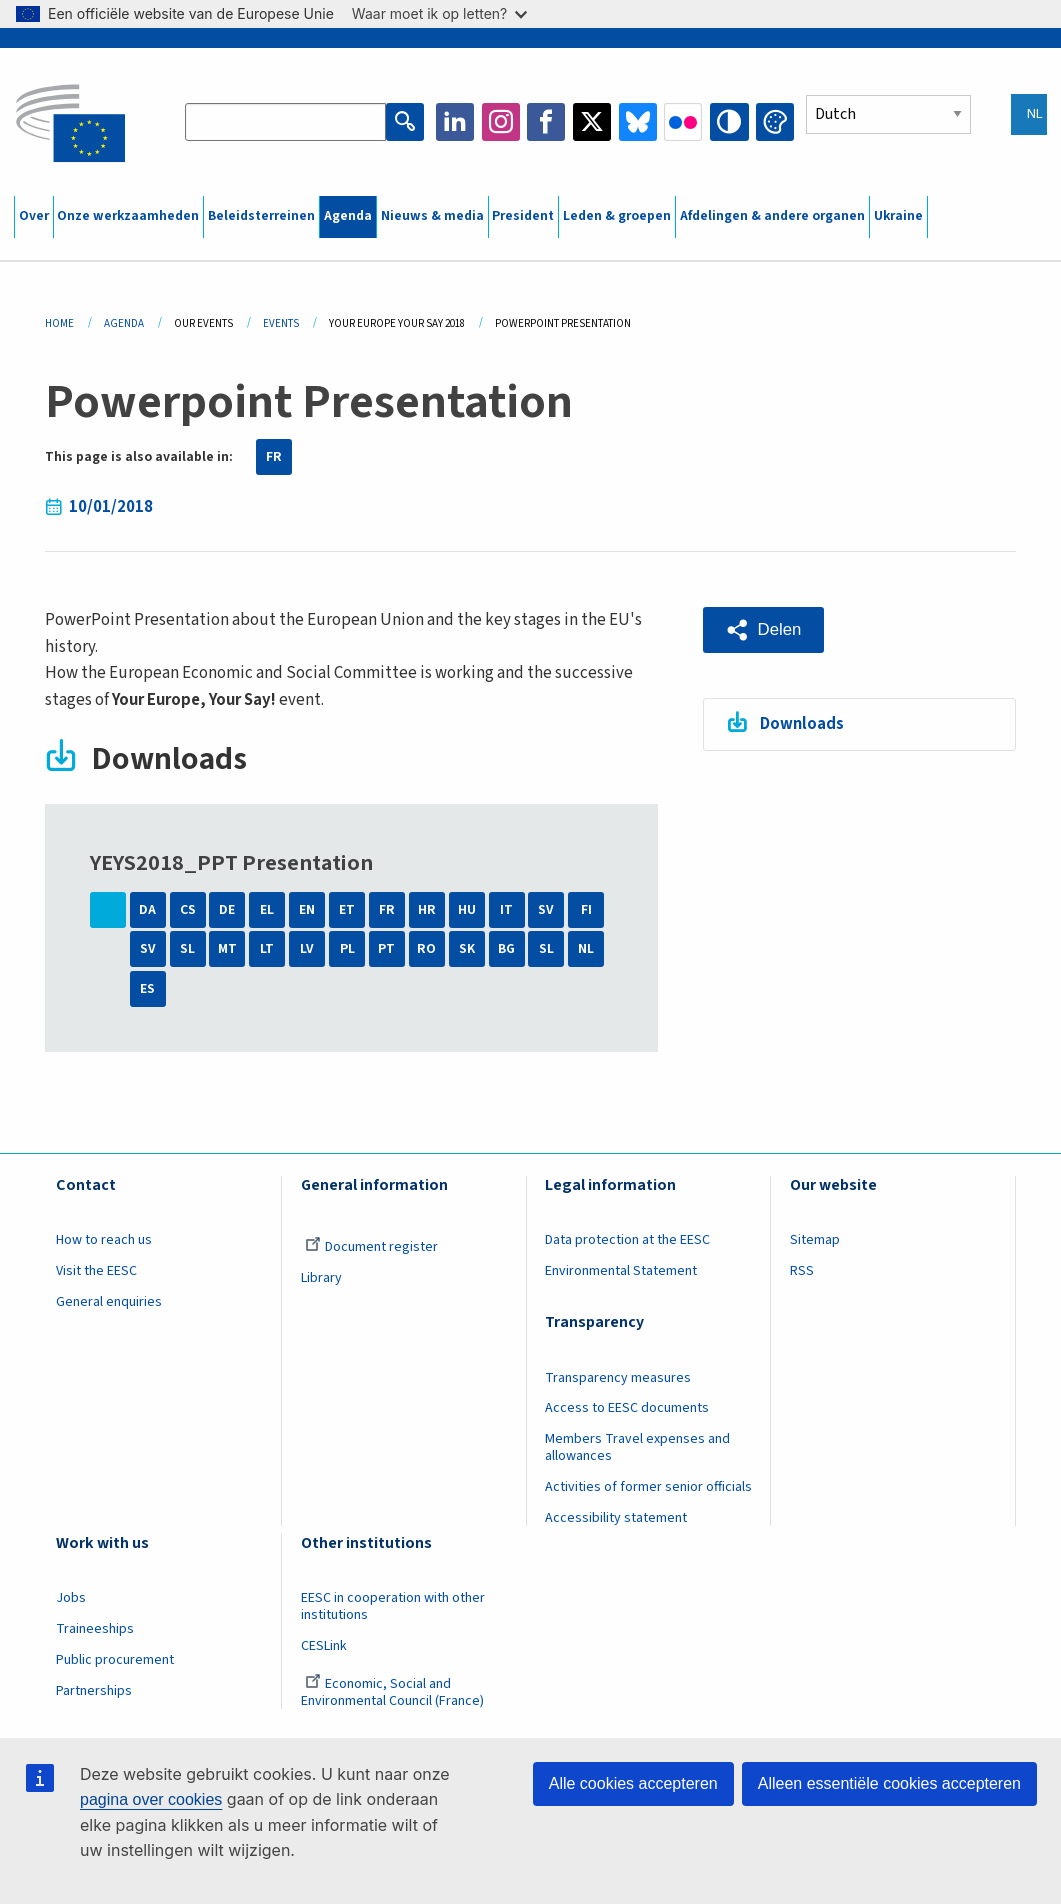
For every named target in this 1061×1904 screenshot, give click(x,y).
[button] (763, 630)
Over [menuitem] (34, 216)
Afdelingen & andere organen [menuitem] (772, 216)
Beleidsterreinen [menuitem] (261, 216)
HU (467, 910)
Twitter (592, 122)
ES (147, 989)
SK (467, 949)
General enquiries (109, 1302)
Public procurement (115, 1660)
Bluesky (638, 122)
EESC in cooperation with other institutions (393, 1606)
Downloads (803, 723)
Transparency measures (618, 1378)
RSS (802, 1271)
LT (267, 949)
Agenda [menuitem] (348, 216)
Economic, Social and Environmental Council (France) (394, 1692)
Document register (371, 1247)
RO (426, 949)
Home (59, 323)
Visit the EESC (96, 1271)
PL (347, 949)
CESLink (324, 1646)
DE (227, 910)
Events (281, 323)
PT (386, 949)
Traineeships (95, 1629)
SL (187, 949)
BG (506, 949)
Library (321, 1278)
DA (147, 910)
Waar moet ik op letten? (439, 13)
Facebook (547, 122)
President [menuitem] (523, 216)
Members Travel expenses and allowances (637, 1447)
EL (267, 910)
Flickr (684, 122)
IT (506, 910)
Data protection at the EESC (627, 1240)
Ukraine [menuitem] (898, 216)
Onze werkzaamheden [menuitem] (128, 216)
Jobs (71, 1598)
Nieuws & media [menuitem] (432, 216)
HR (427, 910)
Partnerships (94, 1691)
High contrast (730, 122)
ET (347, 910)
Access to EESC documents (627, 1408)
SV (546, 910)
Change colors (775, 122)
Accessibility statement (616, 1518)
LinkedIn (456, 122)
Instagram (501, 122)
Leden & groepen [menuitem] (617, 216)
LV (307, 949)
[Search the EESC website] (286, 122)
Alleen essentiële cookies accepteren (889, 1783)
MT (227, 949)
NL (586, 949)
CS (188, 910)
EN (307, 910)
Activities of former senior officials (648, 1487)
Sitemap (815, 1240)
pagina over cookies (151, 1799)
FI (586, 910)
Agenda (124, 323)
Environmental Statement (621, 1271)
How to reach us (104, 1240)
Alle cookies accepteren (633, 1783)
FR (274, 457)
